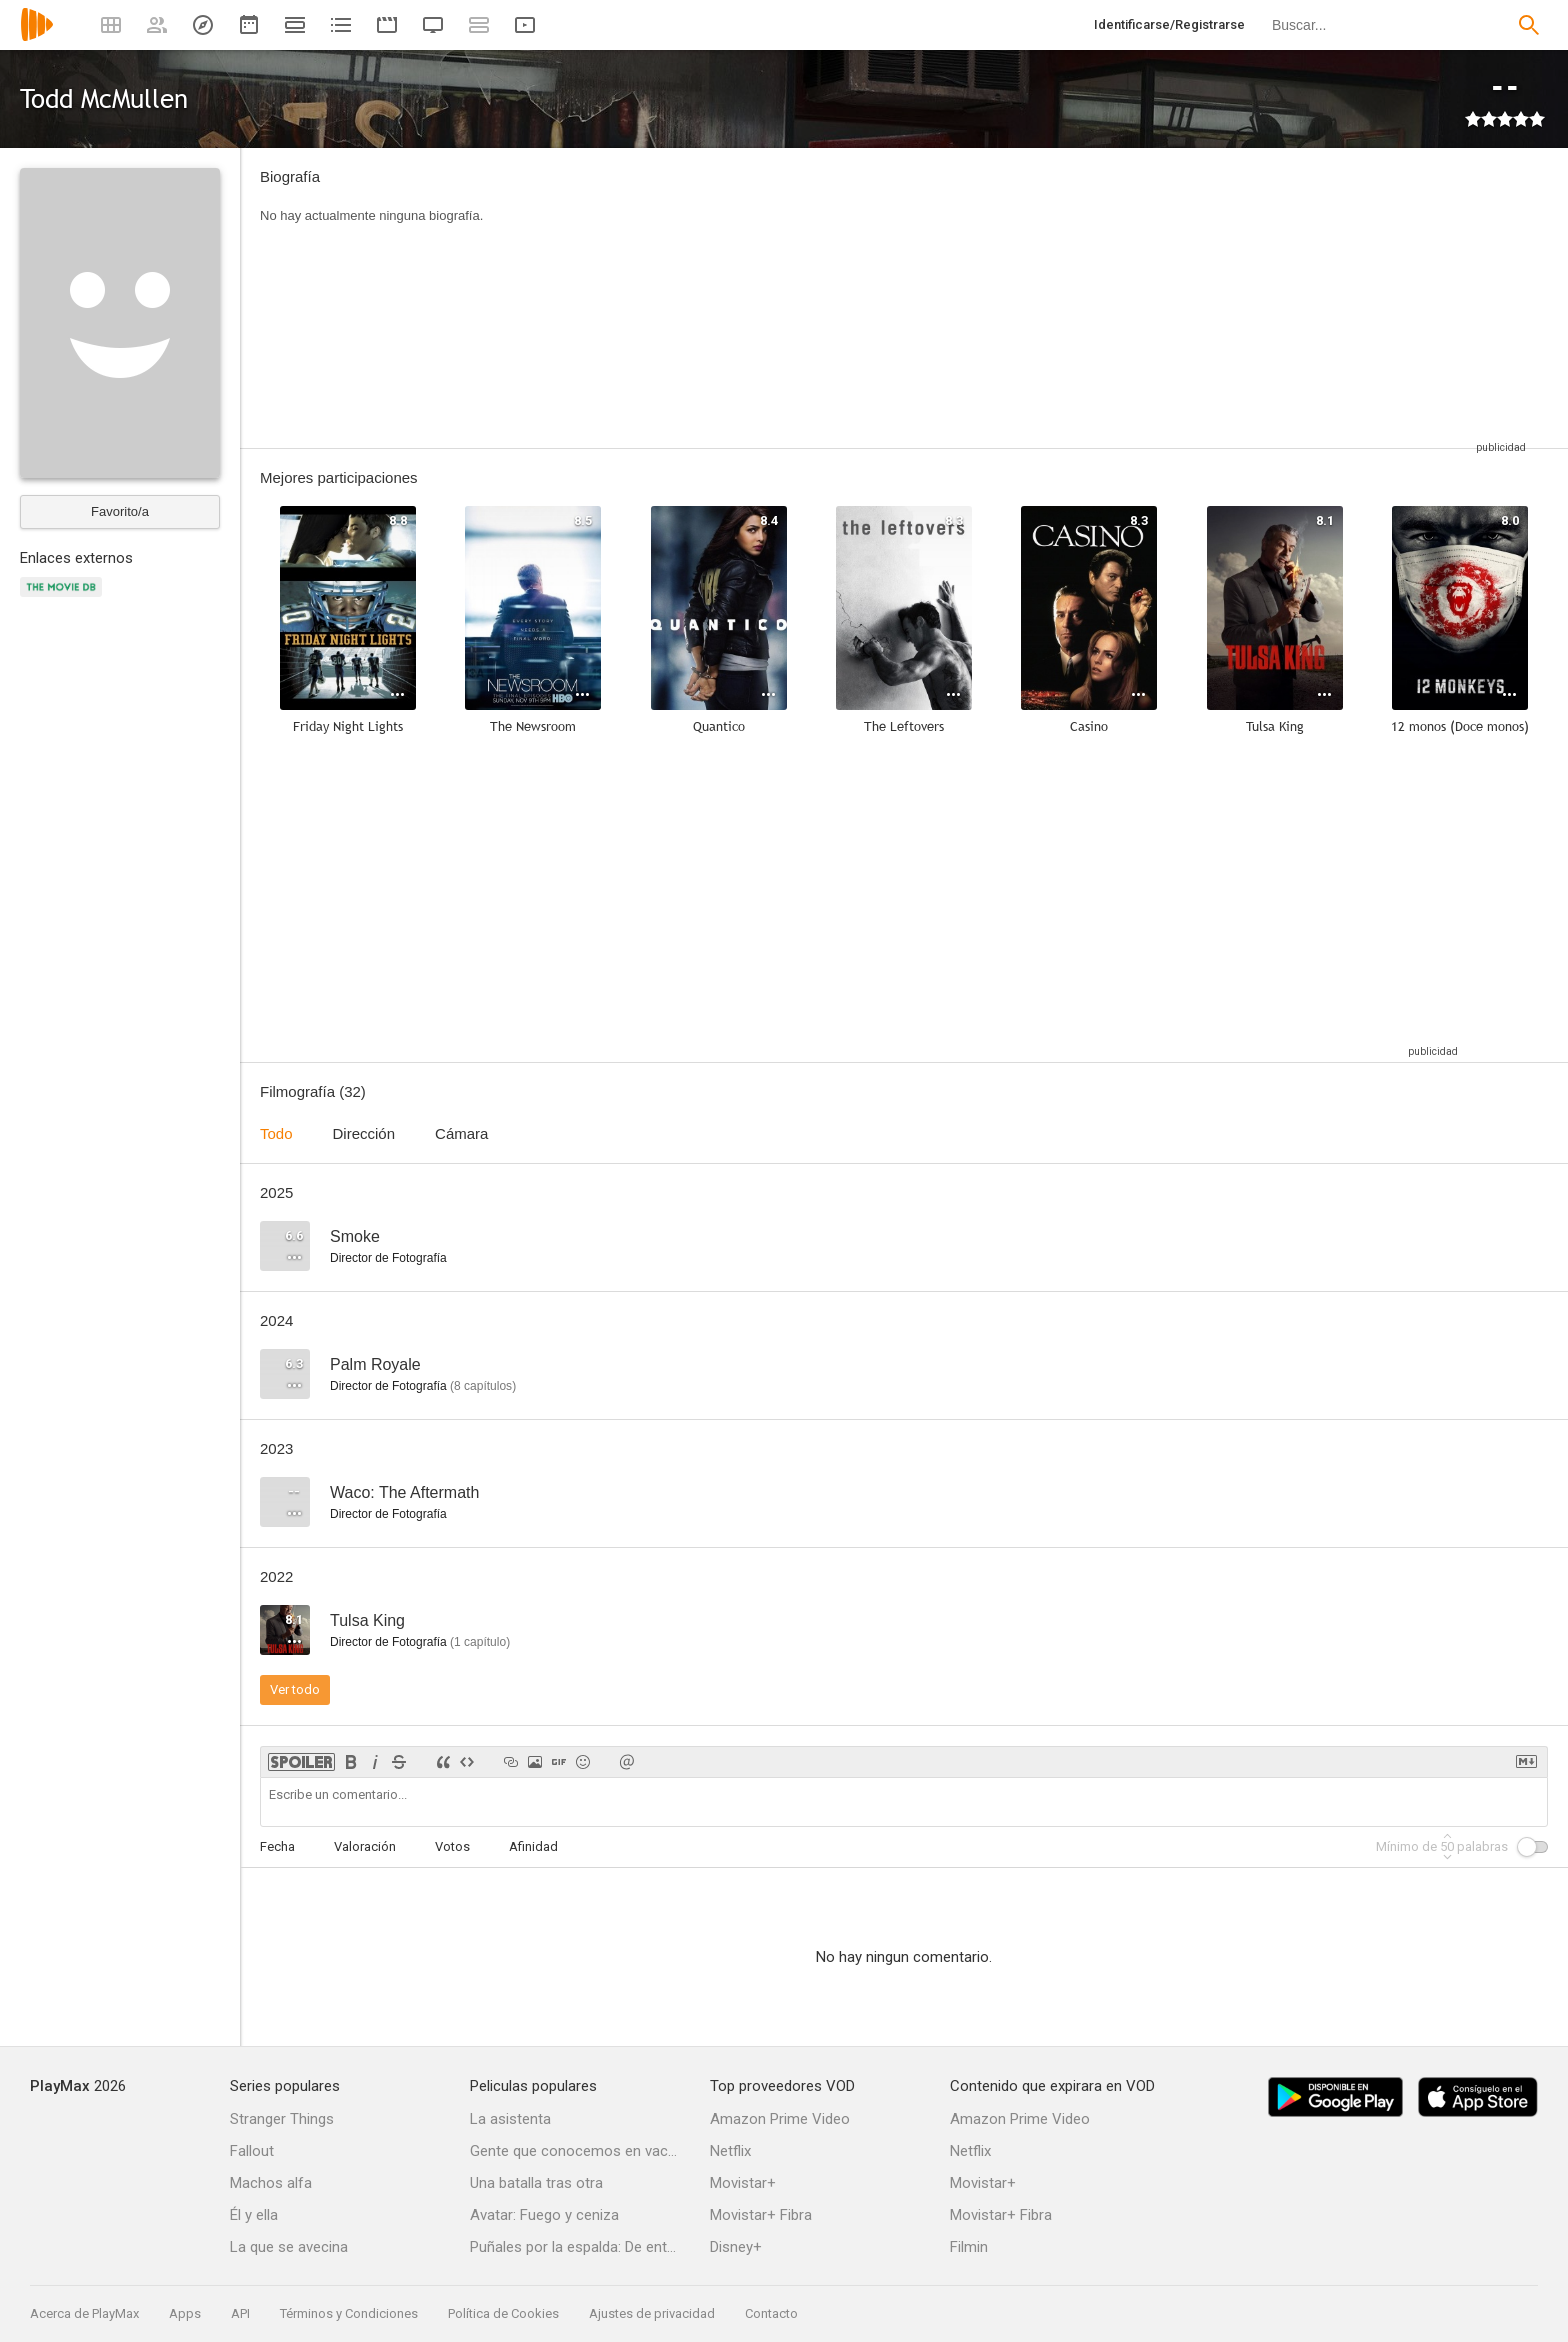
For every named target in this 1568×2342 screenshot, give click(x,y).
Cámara (461, 1133)
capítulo (480, 1642)
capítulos (483, 1386)
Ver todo (295, 1689)
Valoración (365, 1846)
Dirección (364, 1133)
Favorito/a (120, 511)
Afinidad (533, 1846)
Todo (276, 1133)
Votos (452, 1846)
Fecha (277, 1846)
